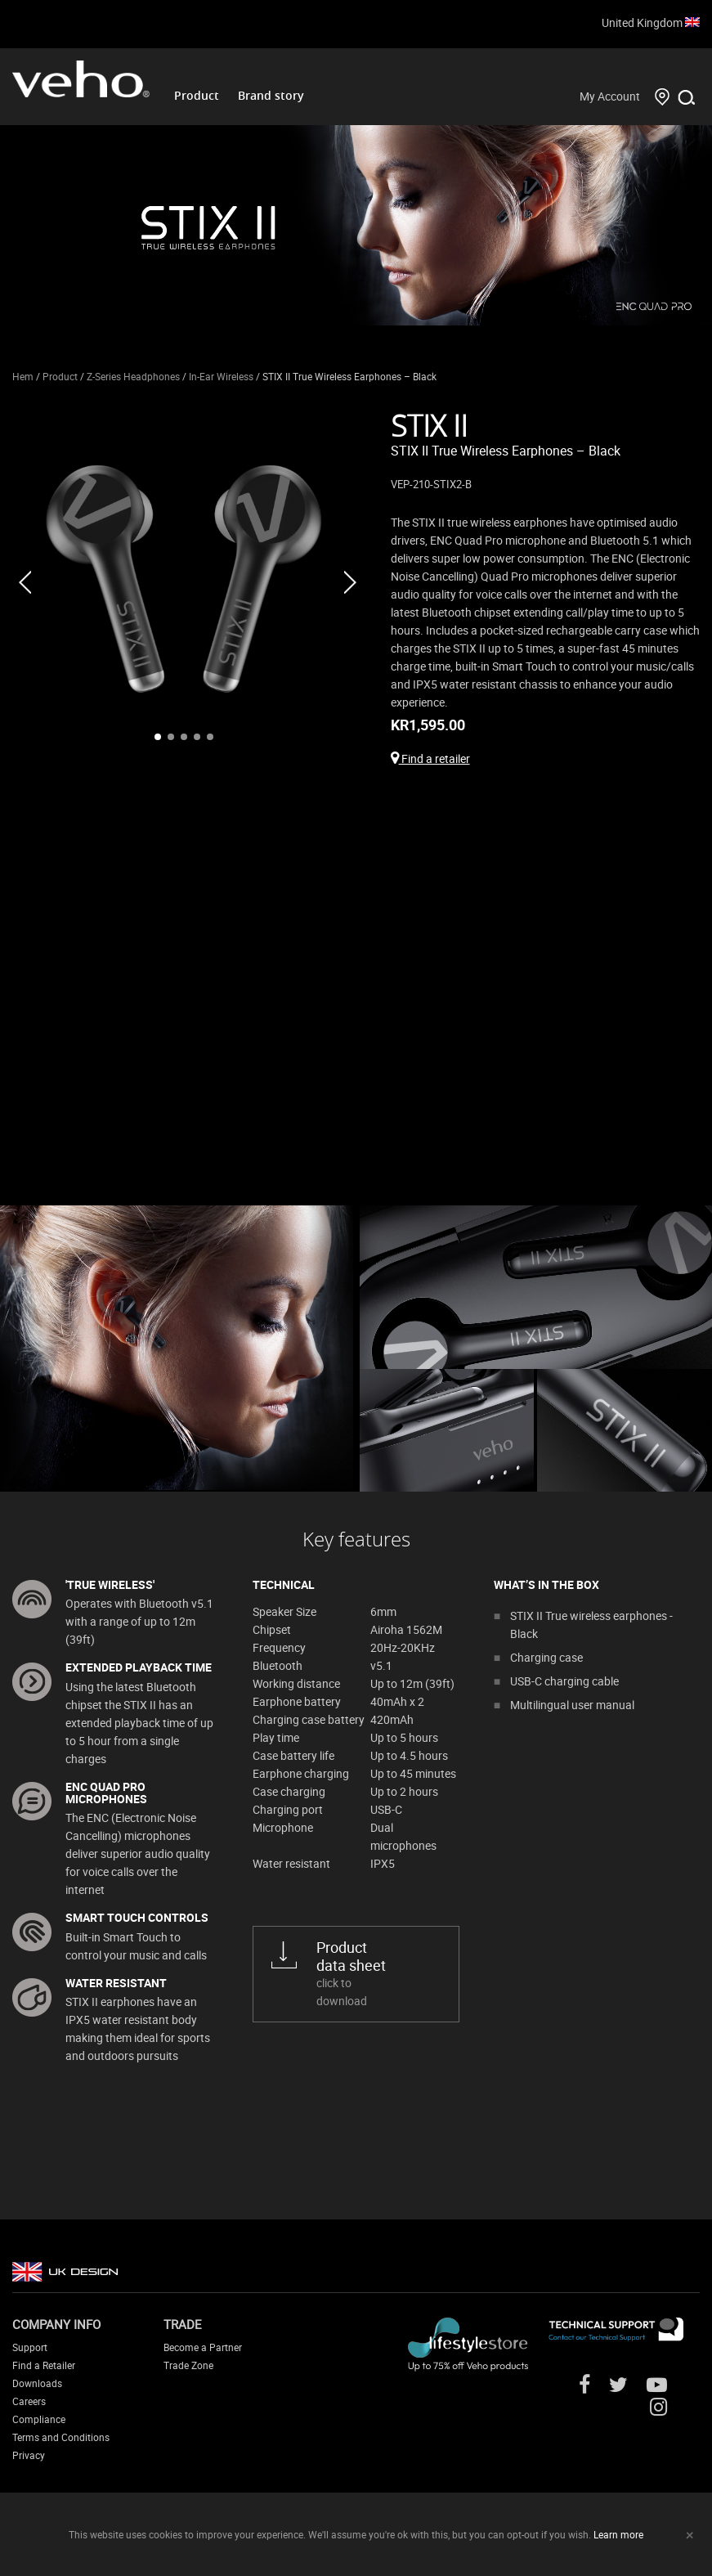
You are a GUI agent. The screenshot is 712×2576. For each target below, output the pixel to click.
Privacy (28, 2455)
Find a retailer (430, 758)
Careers (29, 2401)
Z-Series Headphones (133, 376)
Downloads (37, 2383)
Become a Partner (202, 2347)
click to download (374, 1972)
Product (196, 95)
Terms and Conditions (61, 2437)
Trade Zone (188, 2365)
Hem (23, 376)
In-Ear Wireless (221, 376)
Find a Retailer (43, 2365)
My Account (610, 96)
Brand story (271, 95)
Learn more (618, 2534)
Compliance (38, 2419)
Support (29, 2347)
